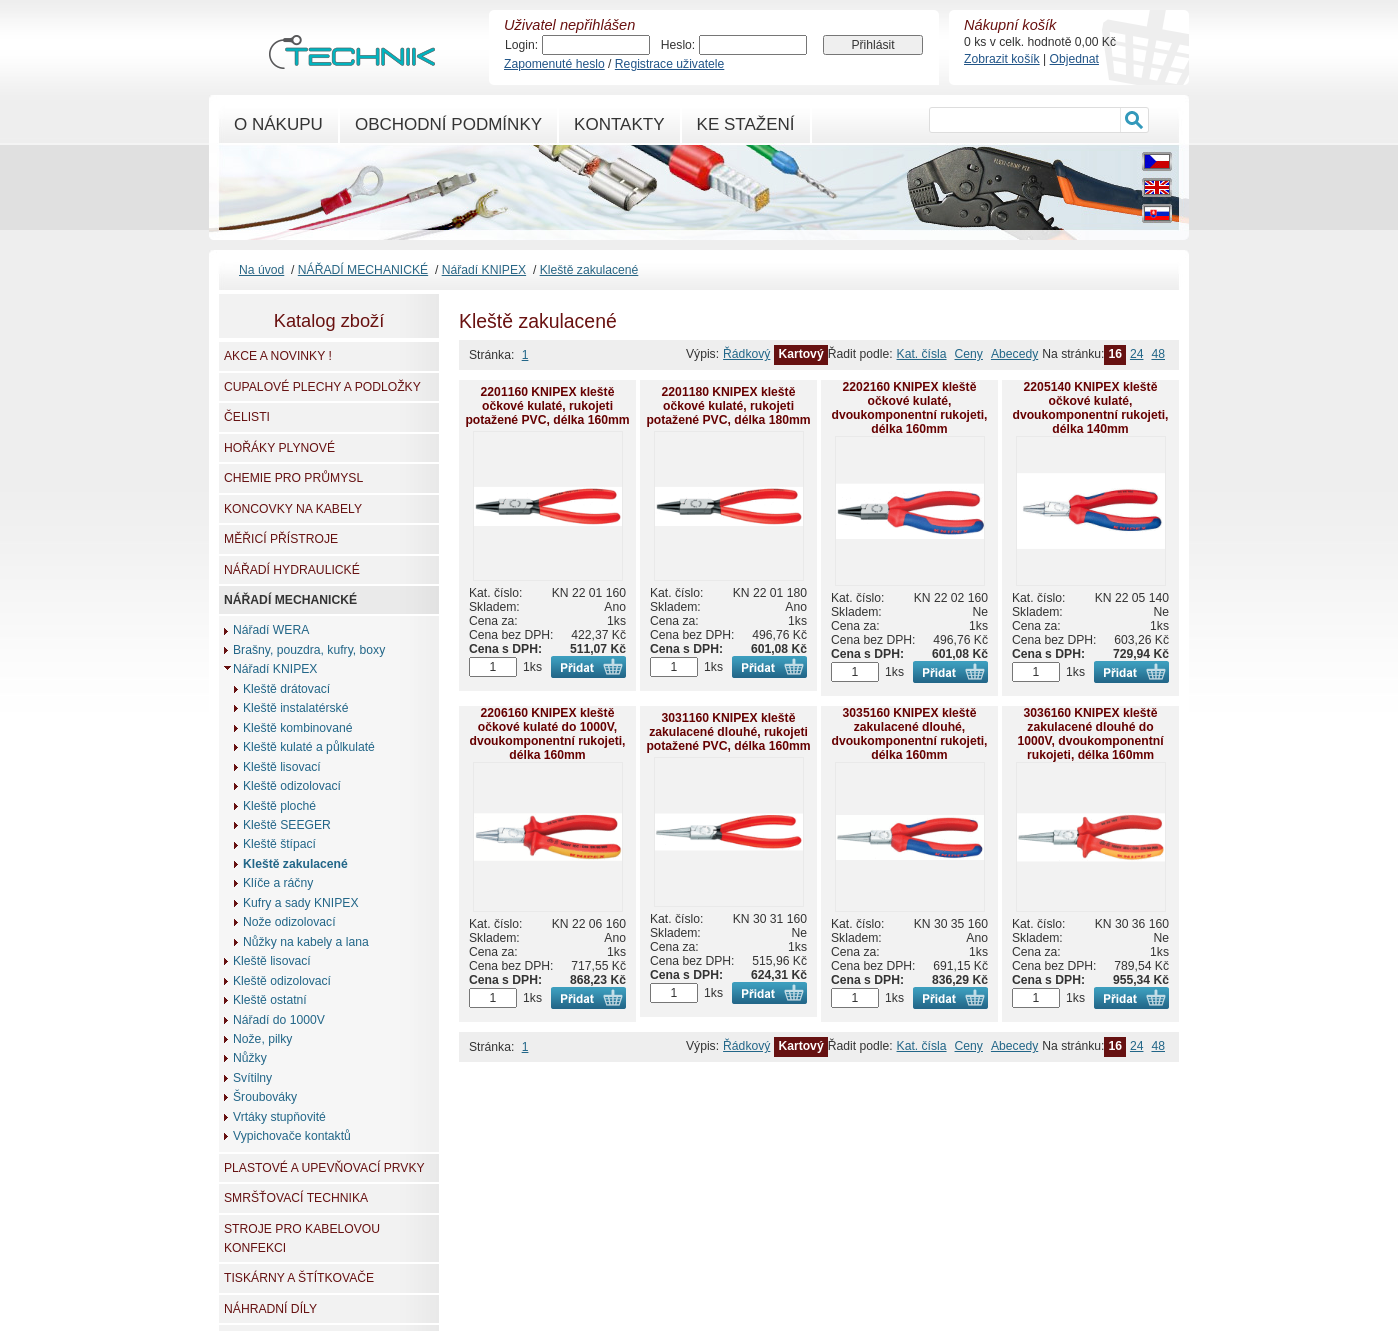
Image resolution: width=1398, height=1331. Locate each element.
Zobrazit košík (1002, 59)
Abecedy (1014, 354)
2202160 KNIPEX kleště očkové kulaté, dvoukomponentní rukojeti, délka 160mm (909, 408)
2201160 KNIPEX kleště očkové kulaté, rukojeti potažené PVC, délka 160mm (547, 406)
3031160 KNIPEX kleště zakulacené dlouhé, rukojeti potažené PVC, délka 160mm (728, 732)
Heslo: (678, 45)
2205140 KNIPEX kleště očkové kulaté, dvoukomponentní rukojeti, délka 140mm (1090, 408)
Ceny (969, 354)
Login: (521, 45)
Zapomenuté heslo (554, 64)
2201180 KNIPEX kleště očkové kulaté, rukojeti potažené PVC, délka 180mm (728, 406)
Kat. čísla (922, 354)
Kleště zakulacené (589, 270)
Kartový (800, 354)
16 (1115, 354)
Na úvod (261, 270)
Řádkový (746, 354)
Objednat (1074, 59)
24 (1137, 354)
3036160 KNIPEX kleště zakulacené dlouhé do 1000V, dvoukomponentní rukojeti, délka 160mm (1090, 734)
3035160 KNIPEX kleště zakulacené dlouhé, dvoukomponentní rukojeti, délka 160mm (909, 734)
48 (1158, 354)
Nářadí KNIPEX (484, 270)
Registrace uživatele (669, 64)
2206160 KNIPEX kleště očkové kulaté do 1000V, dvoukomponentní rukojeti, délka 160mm (547, 734)
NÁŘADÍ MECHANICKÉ (363, 270)
